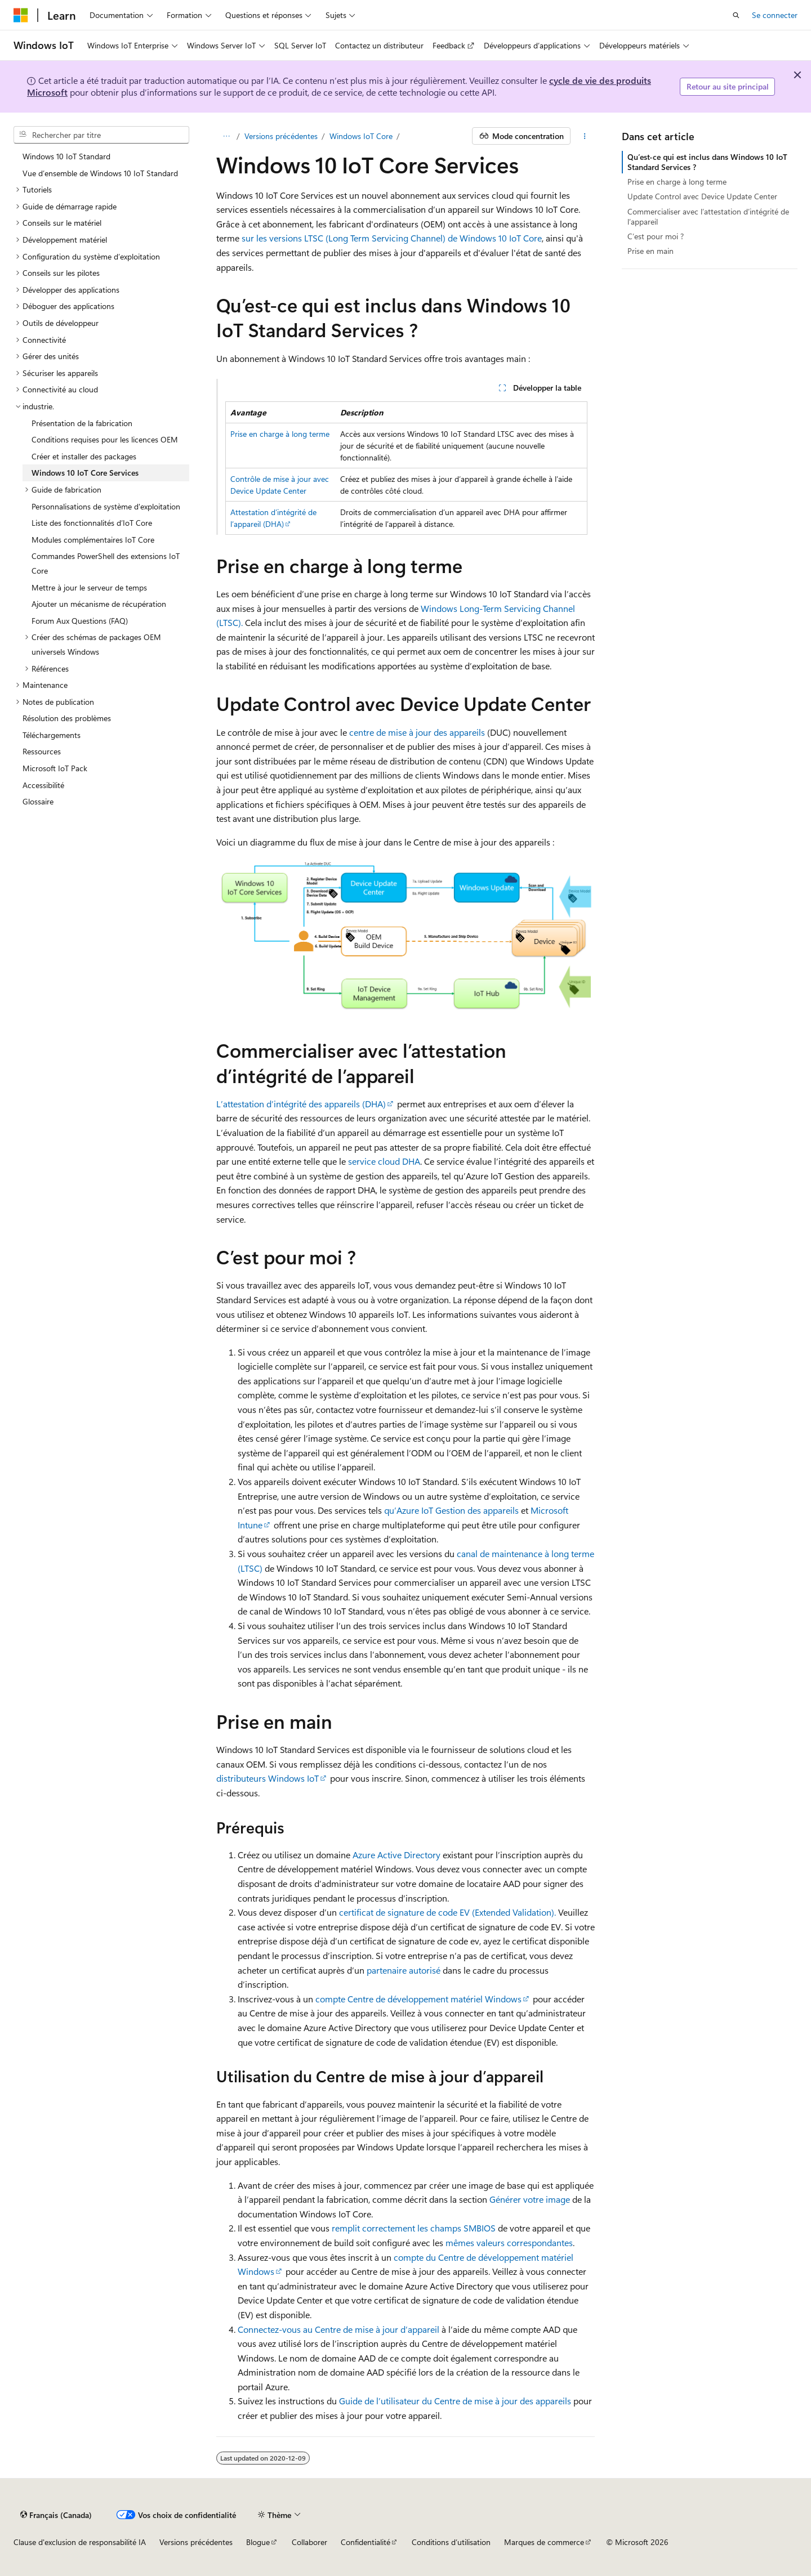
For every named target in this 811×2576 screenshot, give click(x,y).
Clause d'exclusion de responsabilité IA (80, 2542)
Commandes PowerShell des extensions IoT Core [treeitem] (106, 563)
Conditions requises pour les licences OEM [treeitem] (105, 439)
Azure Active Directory (396, 1855)
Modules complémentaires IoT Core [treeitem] (93, 539)
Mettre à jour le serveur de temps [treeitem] (89, 587)
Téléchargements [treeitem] (52, 735)
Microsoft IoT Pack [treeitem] (55, 768)
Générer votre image (529, 2199)
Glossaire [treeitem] (38, 801)
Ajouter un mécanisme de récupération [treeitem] (99, 603)
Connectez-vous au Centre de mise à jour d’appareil (338, 2329)
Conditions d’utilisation (451, 2542)
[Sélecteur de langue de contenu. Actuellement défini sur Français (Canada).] (56, 2515)
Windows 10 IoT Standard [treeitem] (66, 156)
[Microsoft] (21, 15)
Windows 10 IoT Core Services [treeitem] (85, 472)
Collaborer (309, 2542)
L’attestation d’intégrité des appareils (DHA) (301, 1104)
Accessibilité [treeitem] (43, 785)
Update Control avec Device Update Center (702, 196)
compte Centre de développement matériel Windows (418, 1999)
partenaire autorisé (403, 1970)
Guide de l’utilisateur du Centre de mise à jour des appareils (455, 2401)
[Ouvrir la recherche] (736, 15)
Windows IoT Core (361, 136)
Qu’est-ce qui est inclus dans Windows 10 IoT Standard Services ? (707, 161)
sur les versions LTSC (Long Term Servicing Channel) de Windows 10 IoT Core (392, 238)
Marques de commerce (544, 2542)
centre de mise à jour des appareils (417, 732)
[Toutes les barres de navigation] (226, 136)
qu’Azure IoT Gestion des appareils (451, 1510)
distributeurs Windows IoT (267, 1778)
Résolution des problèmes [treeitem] (67, 718)
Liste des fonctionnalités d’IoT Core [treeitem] (92, 522)
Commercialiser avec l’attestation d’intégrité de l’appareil (708, 216)
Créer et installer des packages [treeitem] (84, 456)
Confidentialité (365, 2542)
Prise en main (650, 250)
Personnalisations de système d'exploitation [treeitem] (106, 506)
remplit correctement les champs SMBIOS (414, 2228)
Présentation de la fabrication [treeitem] (82, 423)
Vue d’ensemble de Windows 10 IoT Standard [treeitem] (100, 173)
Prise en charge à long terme (279, 433)
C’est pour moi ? (655, 236)
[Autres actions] (585, 136)
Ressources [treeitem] (42, 751)
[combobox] (101, 135)
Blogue (258, 2542)
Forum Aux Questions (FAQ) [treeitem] (80, 620)
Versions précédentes (281, 136)
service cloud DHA (384, 1161)
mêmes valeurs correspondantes (509, 2242)
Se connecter (774, 15)
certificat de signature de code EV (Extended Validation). (447, 1912)
